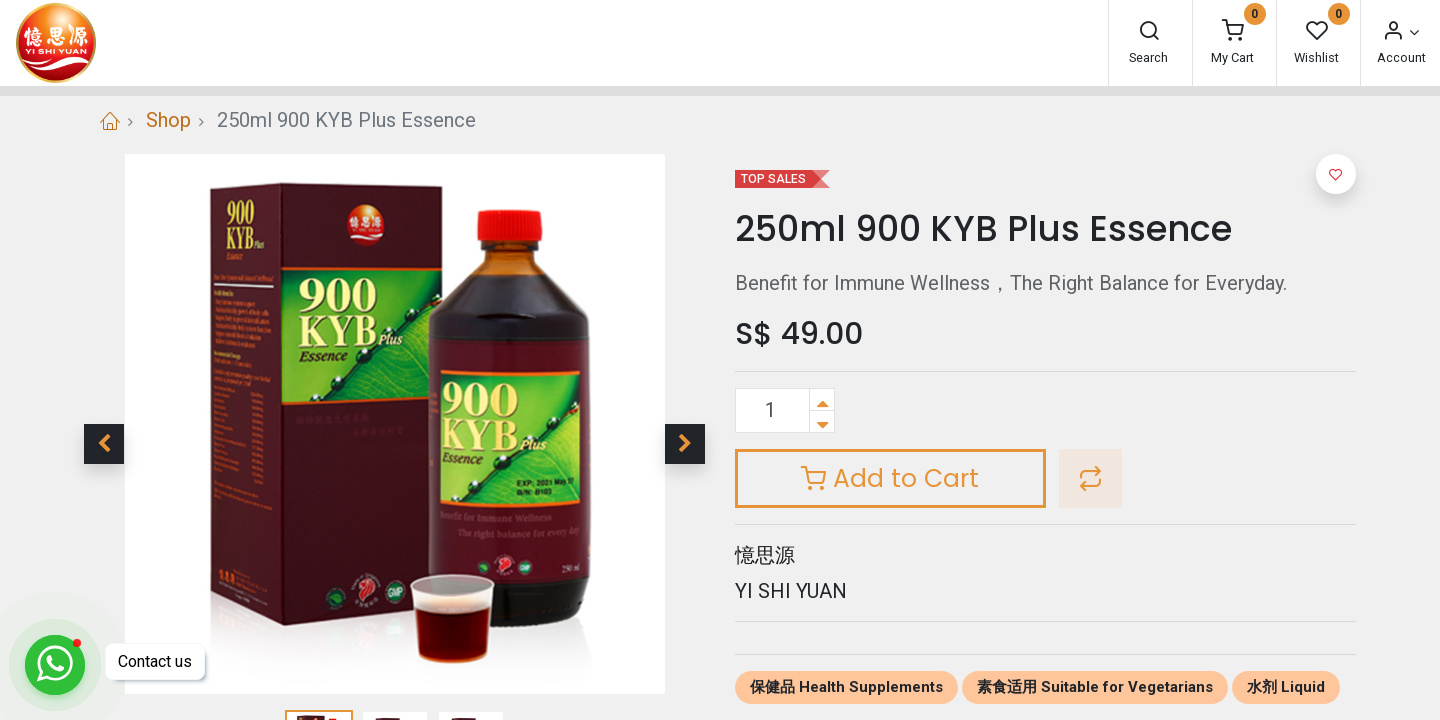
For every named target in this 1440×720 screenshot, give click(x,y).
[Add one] (822, 399)
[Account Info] (1400, 32)
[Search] (1149, 32)
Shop (168, 120)
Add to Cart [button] (890, 478)
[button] (104, 444)
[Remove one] (822, 421)
